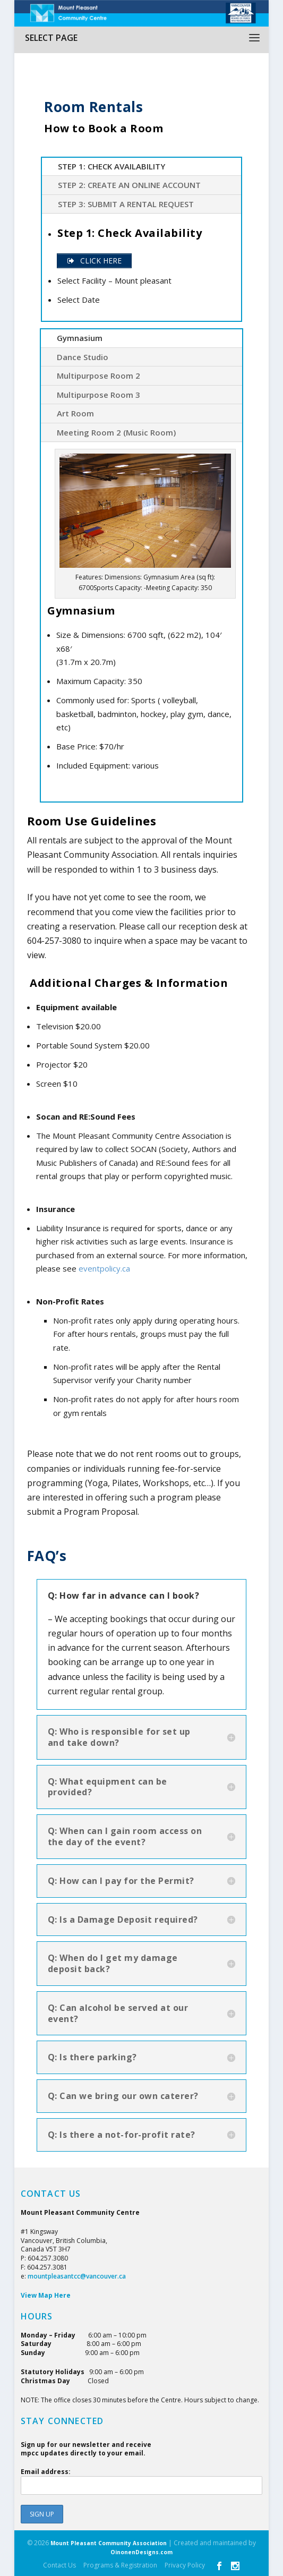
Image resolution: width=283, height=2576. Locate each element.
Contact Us (59, 2565)
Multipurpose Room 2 (98, 375)
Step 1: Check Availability (111, 166)
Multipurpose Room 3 (98, 394)
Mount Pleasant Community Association (108, 2543)
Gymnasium (79, 337)
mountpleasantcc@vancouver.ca (77, 2276)
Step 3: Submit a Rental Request (126, 204)
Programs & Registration (120, 2565)
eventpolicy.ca (104, 1268)
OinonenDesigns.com (141, 2552)
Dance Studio (82, 357)
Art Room (75, 413)
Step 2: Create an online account (129, 185)
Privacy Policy (185, 2565)
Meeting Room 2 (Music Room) (116, 432)
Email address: (142, 2481)
